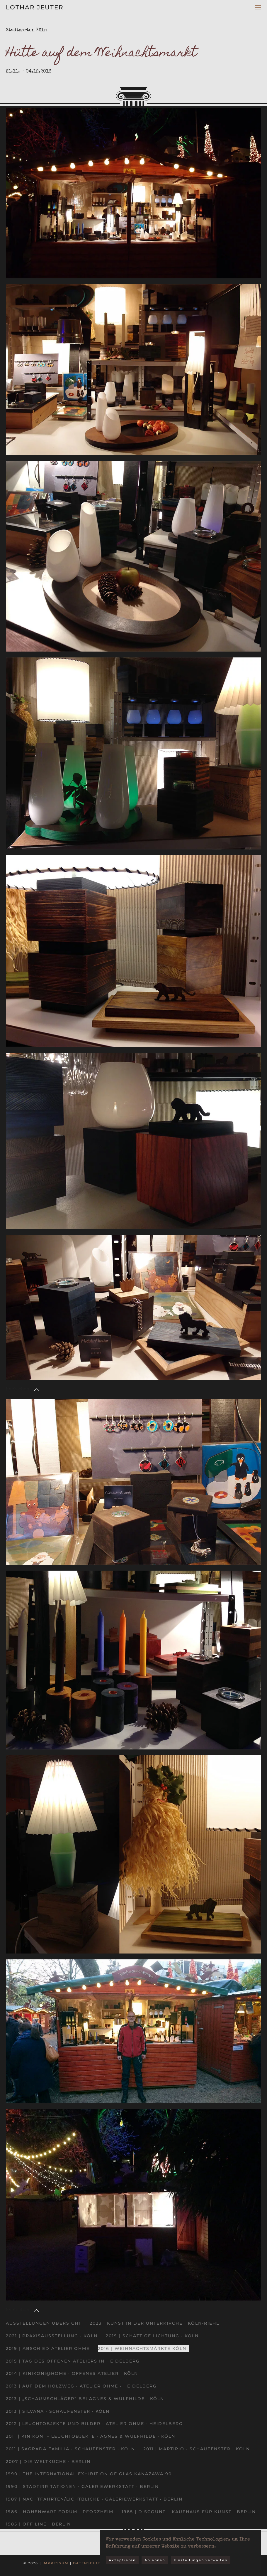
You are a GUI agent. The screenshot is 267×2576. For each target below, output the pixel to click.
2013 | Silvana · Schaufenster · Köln (58, 2411)
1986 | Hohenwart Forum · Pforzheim (59, 2511)
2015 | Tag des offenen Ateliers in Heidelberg (73, 2361)
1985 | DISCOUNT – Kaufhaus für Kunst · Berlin (189, 2511)
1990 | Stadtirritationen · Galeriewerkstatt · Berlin (82, 2486)
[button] (258, 7)
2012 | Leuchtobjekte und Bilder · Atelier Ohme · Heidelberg (94, 2423)
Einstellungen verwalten (200, 2560)
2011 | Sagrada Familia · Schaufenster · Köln (70, 2449)
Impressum (55, 2563)
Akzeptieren (122, 2560)
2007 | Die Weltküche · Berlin (48, 2461)
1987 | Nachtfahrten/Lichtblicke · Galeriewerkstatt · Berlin (94, 2499)
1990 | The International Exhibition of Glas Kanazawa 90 (89, 2473)
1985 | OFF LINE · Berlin (38, 2524)
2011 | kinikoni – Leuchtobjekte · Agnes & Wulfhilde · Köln (90, 2436)
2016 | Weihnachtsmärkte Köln (142, 2348)
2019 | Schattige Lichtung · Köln (152, 2335)
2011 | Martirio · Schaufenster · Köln (196, 2449)
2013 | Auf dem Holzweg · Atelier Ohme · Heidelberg (81, 2386)
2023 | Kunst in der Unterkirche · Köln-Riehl (154, 2323)
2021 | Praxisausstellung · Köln (52, 2335)
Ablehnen (154, 2560)
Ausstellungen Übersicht (43, 2323)
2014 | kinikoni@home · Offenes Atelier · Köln (72, 2373)
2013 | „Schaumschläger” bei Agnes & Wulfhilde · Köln (85, 2398)
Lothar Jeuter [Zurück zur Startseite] (35, 7)
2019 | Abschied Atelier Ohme (48, 2348)
